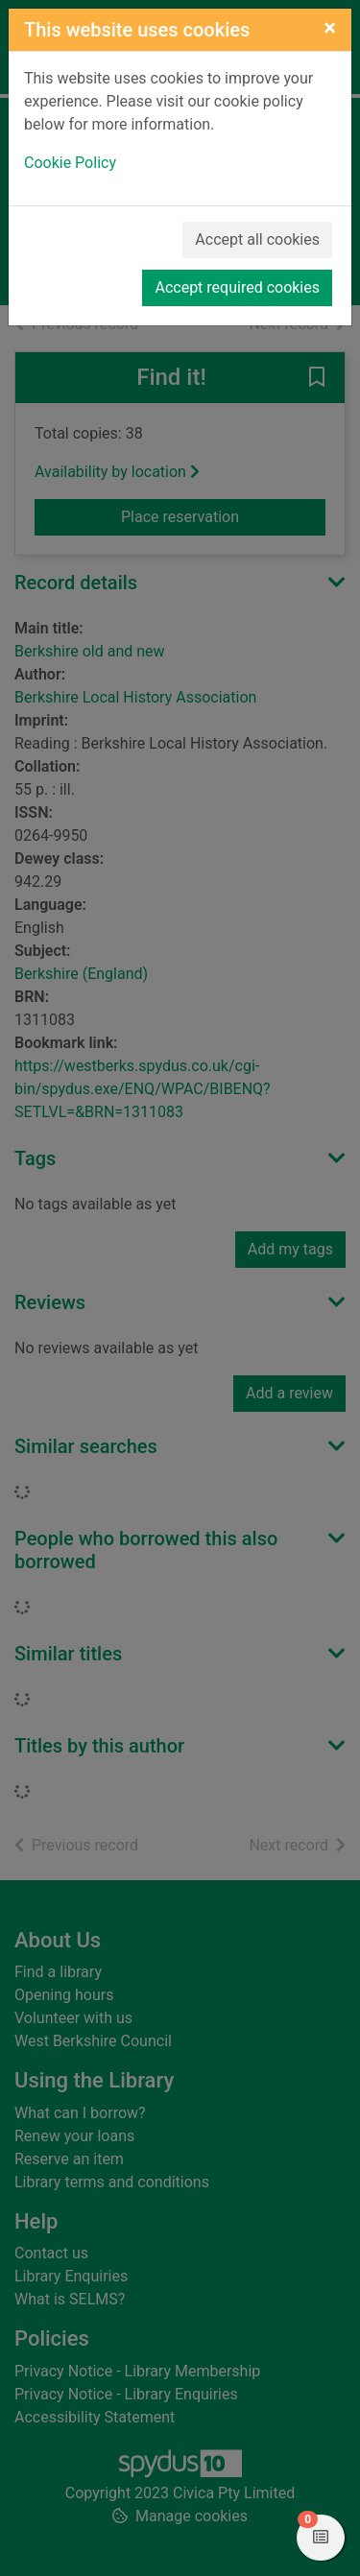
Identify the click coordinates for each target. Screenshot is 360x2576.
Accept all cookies (257, 239)
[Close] (329, 28)
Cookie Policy (70, 163)
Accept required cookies (237, 287)
